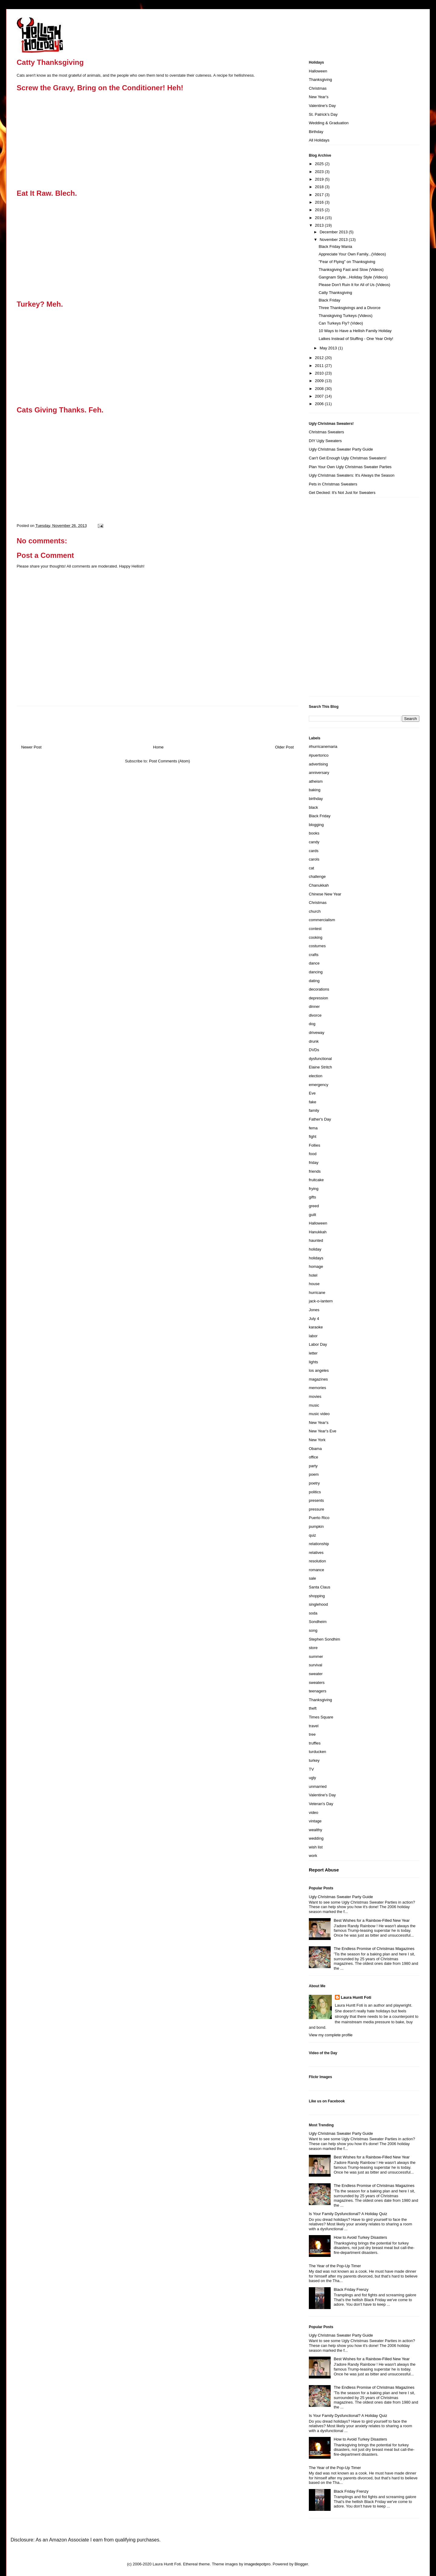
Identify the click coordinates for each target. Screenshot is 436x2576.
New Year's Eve (322, 1431)
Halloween (318, 71)
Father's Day (320, 1119)
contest (315, 928)
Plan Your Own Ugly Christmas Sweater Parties (350, 467)
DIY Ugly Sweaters (325, 440)
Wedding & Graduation (328, 123)
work (313, 1855)
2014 (320, 217)
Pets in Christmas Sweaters (333, 484)
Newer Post (31, 747)
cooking (315, 937)
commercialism (322, 920)
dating (314, 980)
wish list (316, 1847)
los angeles (319, 1370)
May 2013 (329, 348)
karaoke (316, 1327)
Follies (314, 1145)
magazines (318, 1379)
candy (314, 842)
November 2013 (334, 239)
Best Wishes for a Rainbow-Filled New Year (372, 1920)
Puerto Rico (319, 1517)
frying (314, 1188)
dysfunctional (320, 1058)
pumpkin (316, 1526)
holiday (315, 1249)
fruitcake (316, 1180)
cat (311, 868)
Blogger (301, 2564)
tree (312, 1734)
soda (313, 1613)
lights (313, 1362)
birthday (316, 798)
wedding (316, 1838)
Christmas (318, 88)
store (313, 1647)
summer (316, 1656)
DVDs (314, 1050)
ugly (312, 1777)
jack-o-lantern (321, 1301)
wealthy (315, 1830)
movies (315, 1396)
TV (311, 1769)
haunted (316, 1240)
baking (314, 790)
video (313, 1812)
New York (317, 1440)
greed (314, 1206)
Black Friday (329, 300)
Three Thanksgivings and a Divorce (349, 307)
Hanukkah (318, 1232)
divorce (315, 1015)
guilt (312, 1214)
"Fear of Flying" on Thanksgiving (347, 261)
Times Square (321, 1717)
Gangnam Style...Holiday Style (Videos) (353, 277)
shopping (317, 1596)
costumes (317, 946)
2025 (320, 164)
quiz (312, 1535)
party (313, 1466)
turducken (317, 1751)
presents (316, 1500)
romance (316, 1570)
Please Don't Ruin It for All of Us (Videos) (354, 284)
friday (314, 1162)
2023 (320, 171)
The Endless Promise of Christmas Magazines (374, 1948)
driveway (316, 1032)
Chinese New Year (325, 894)
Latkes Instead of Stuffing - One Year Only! (356, 338)
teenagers (317, 1691)
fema (313, 1128)
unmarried (318, 1786)
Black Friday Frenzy (351, 2289)
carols (314, 859)
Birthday (316, 131)
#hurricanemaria (323, 746)
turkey (314, 1760)
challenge (317, 876)
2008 (320, 388)
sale (312, 1578)
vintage (315, 1821)
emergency (318, 1084)
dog (312, 1023)
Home (158, 747)
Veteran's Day (321, 1803)
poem (314, 1474)
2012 (320, 357)
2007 (320, 396)
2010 (320, 373)
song (313, 1630)
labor (313, 1336)
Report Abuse (324, 1869)
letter (313, 1353)
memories (317, 1387)
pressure (316, 1509)
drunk (314, 1041)
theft (312, 1708)
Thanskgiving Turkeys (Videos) (345, 315)
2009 (320, 380)
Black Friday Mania (335, 246)
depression (318, 998)
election (315, 1076)
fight (312, 1136)
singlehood (318, 1604)
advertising (318, 764)
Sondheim (318, 1621)
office (313, 1457)
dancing (316, 972)
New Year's (319, 97)
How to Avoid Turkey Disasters (360, 2237)
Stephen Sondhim (324, 1639)
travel (314, 1726)
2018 (320, 187)
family (314, 1110)
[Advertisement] (333, 599)
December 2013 (334, 232)
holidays (316, 1258)
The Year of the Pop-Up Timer (335, 2266)
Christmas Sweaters (326, 432)
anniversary (319, 772)
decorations (319, 989)
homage (316, 1266)
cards (314, 850)
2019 (320, 179)
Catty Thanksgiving (335, 292)
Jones (314, 1310)
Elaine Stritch (320, 1067)
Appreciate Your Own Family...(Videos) (352, 254)
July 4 (314, 1318)
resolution (317, 1561)
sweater (316, 1673)
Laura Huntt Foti (356, 1997)
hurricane (317, 1292)
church (315, 911)
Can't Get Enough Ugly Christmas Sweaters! (347, 458)
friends (315, 1171)
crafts (314, 954)
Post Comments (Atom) (169, 761)
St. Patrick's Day (323, 114)
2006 (320, 404)
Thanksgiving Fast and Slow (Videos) (351, 269)
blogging (316, 824)
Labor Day (318, 1344)
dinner (314, 1006)
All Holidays (319, 140)
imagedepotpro (257, 2564)
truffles (315, 1743)
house (314, 1283)
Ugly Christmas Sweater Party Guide (341, 449)
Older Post (284, 747)
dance (314, 963)
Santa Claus (319, 1587)
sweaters (317, 1682)
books (314, 833)
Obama (315, 1448)
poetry (314, 1483)
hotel (313, 1275)
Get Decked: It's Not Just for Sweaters (342, 492)
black (313, 807)
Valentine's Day (322, 105)
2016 (320, 202)
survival (315, 1665)
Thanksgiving (320, 79)
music (314, 1405)
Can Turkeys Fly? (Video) (341, 323)
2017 (320, 194)
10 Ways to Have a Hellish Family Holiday (355, 330)
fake (312, 1102)
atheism (316, 781)
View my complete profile (330, 2035)
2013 (320, 225)
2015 (320, 210)
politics (315, 1492)
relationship (319, 1543)
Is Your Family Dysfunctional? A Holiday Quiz (348, 2213)
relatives (316, 1552)
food (312, 1153)
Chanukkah (319, 885)
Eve (312, 1093)
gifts (312, 1197)
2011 (320, 365)
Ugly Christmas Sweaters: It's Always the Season (352, 475)
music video (319, 1413)
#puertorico (319, 755)
